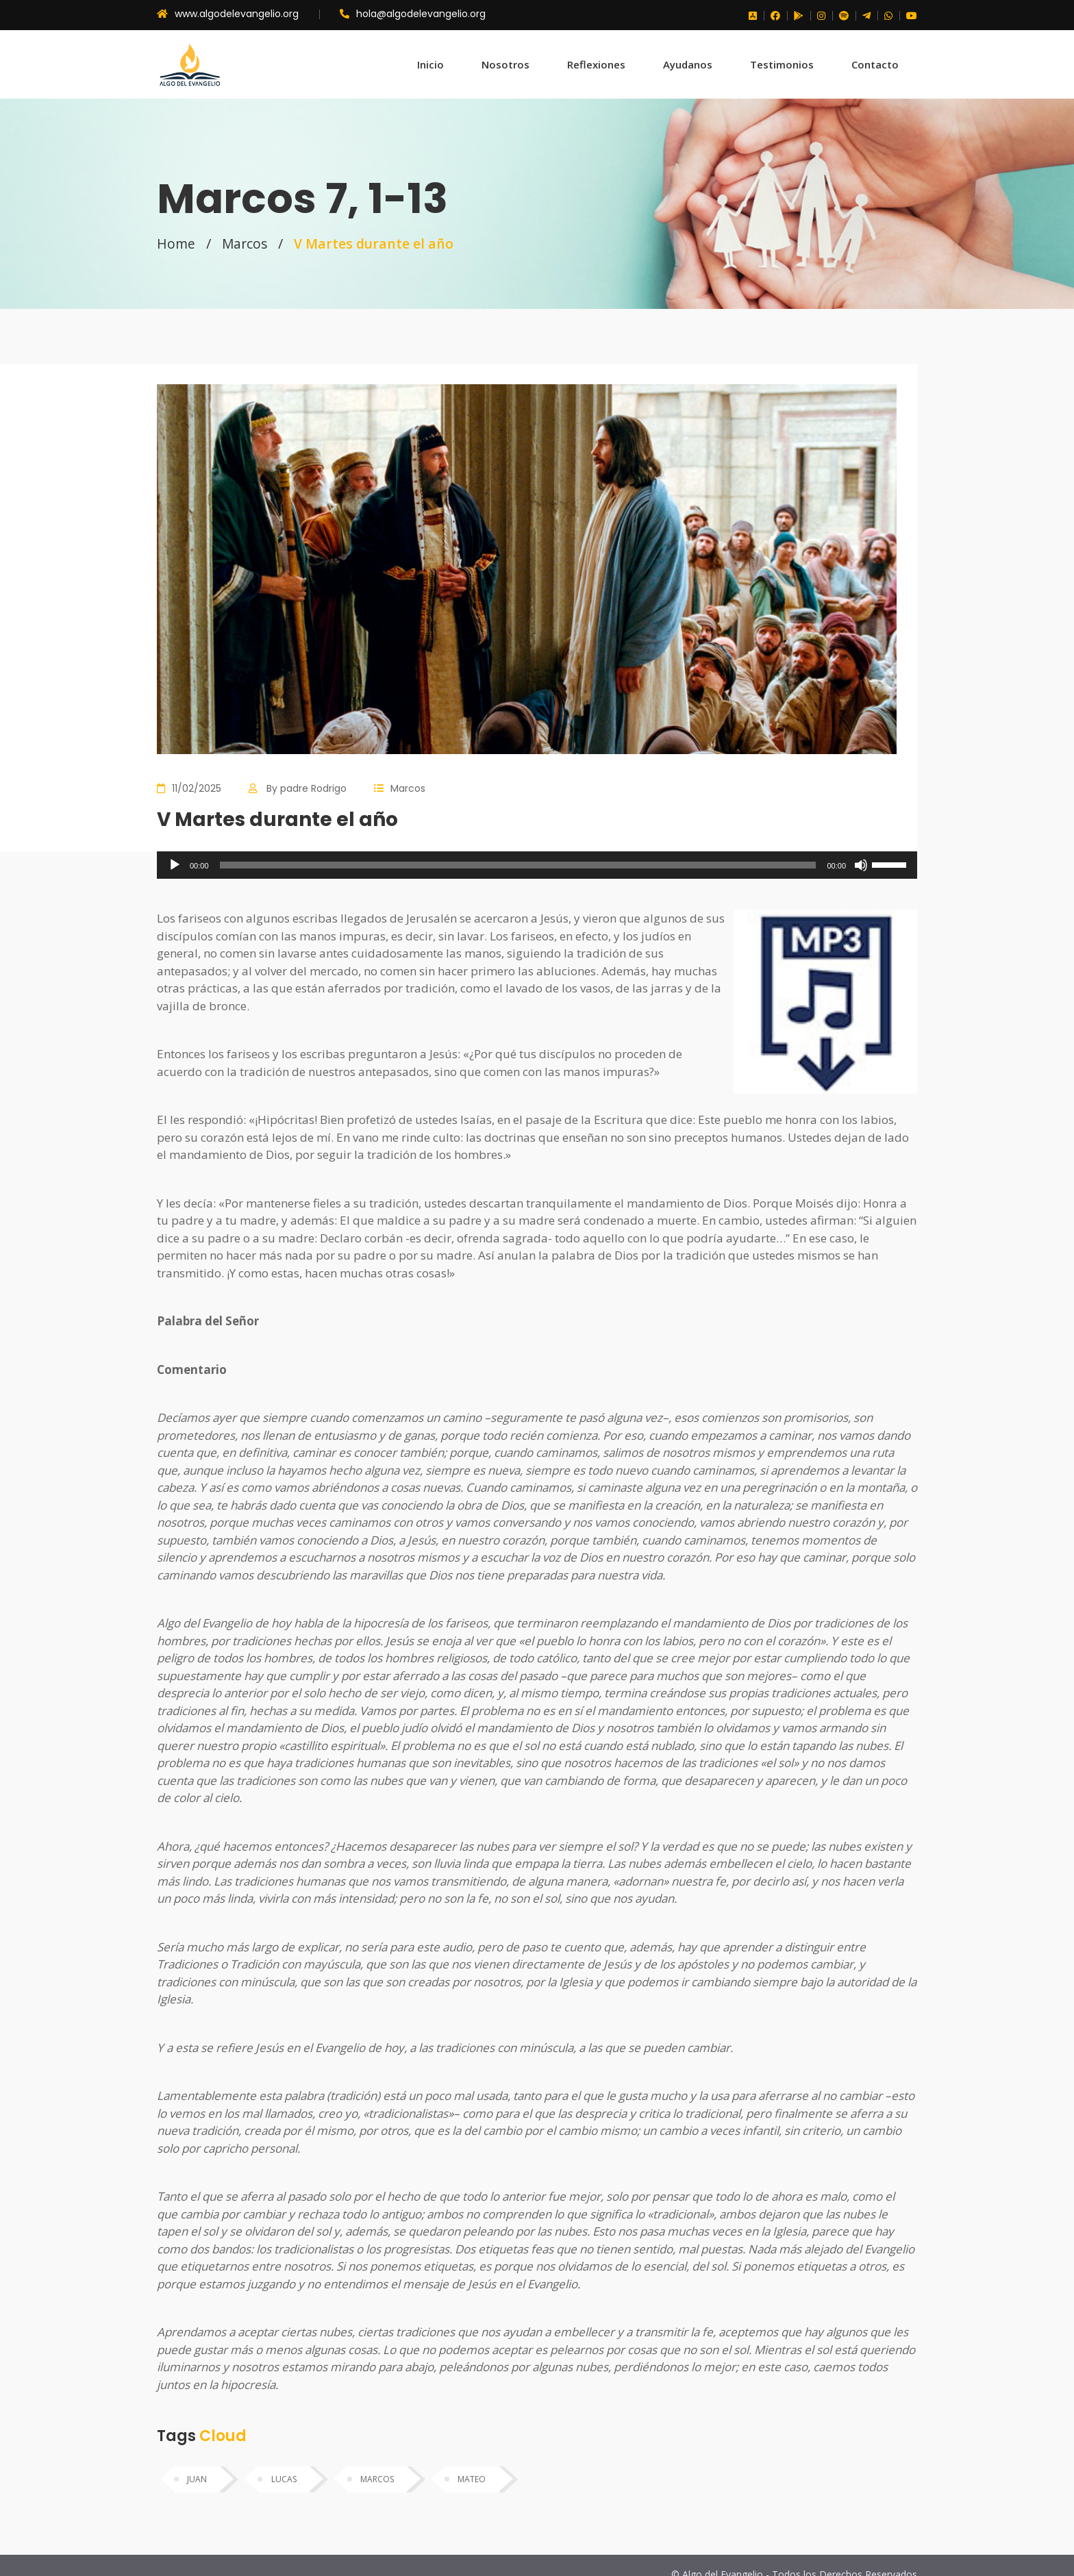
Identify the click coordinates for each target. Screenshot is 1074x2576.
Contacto (875, 64)
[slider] (518, 865)
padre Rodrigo (313, 788)
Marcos (246, 243)
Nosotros (505, 64)
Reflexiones (596, 64)
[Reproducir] (175, 865)
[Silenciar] (861, 865)
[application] (537, 865)
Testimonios (782, 64)
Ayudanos (687, 64)
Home (176, 243)
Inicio (430, 64)
